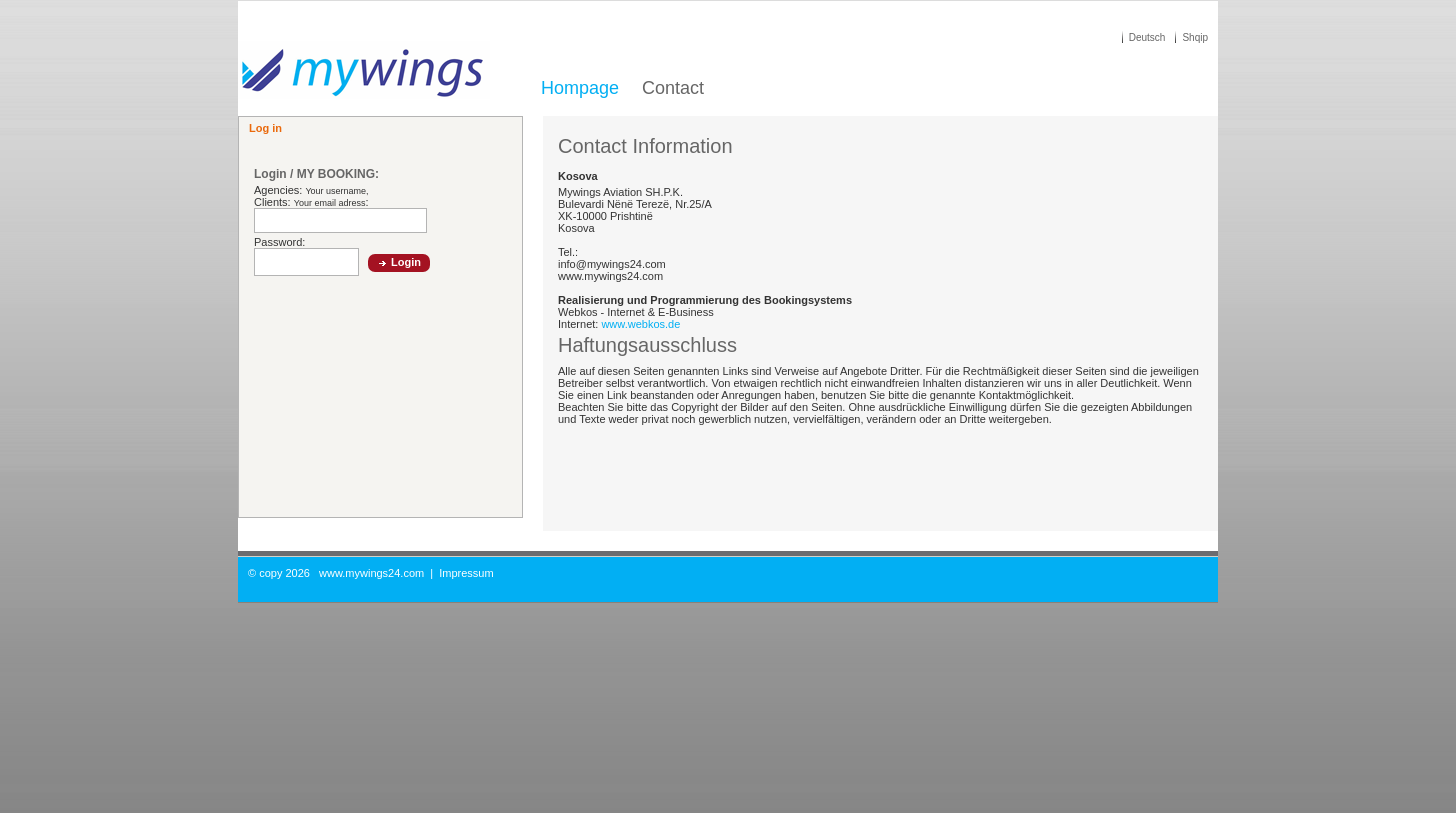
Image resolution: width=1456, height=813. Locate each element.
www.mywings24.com (371, 573)
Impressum (466, 573)
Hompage (580, 88)
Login (406, 262)
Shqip (1195, 37)
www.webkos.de (640, 324)
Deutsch (1147, 37)
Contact (673, 88)
